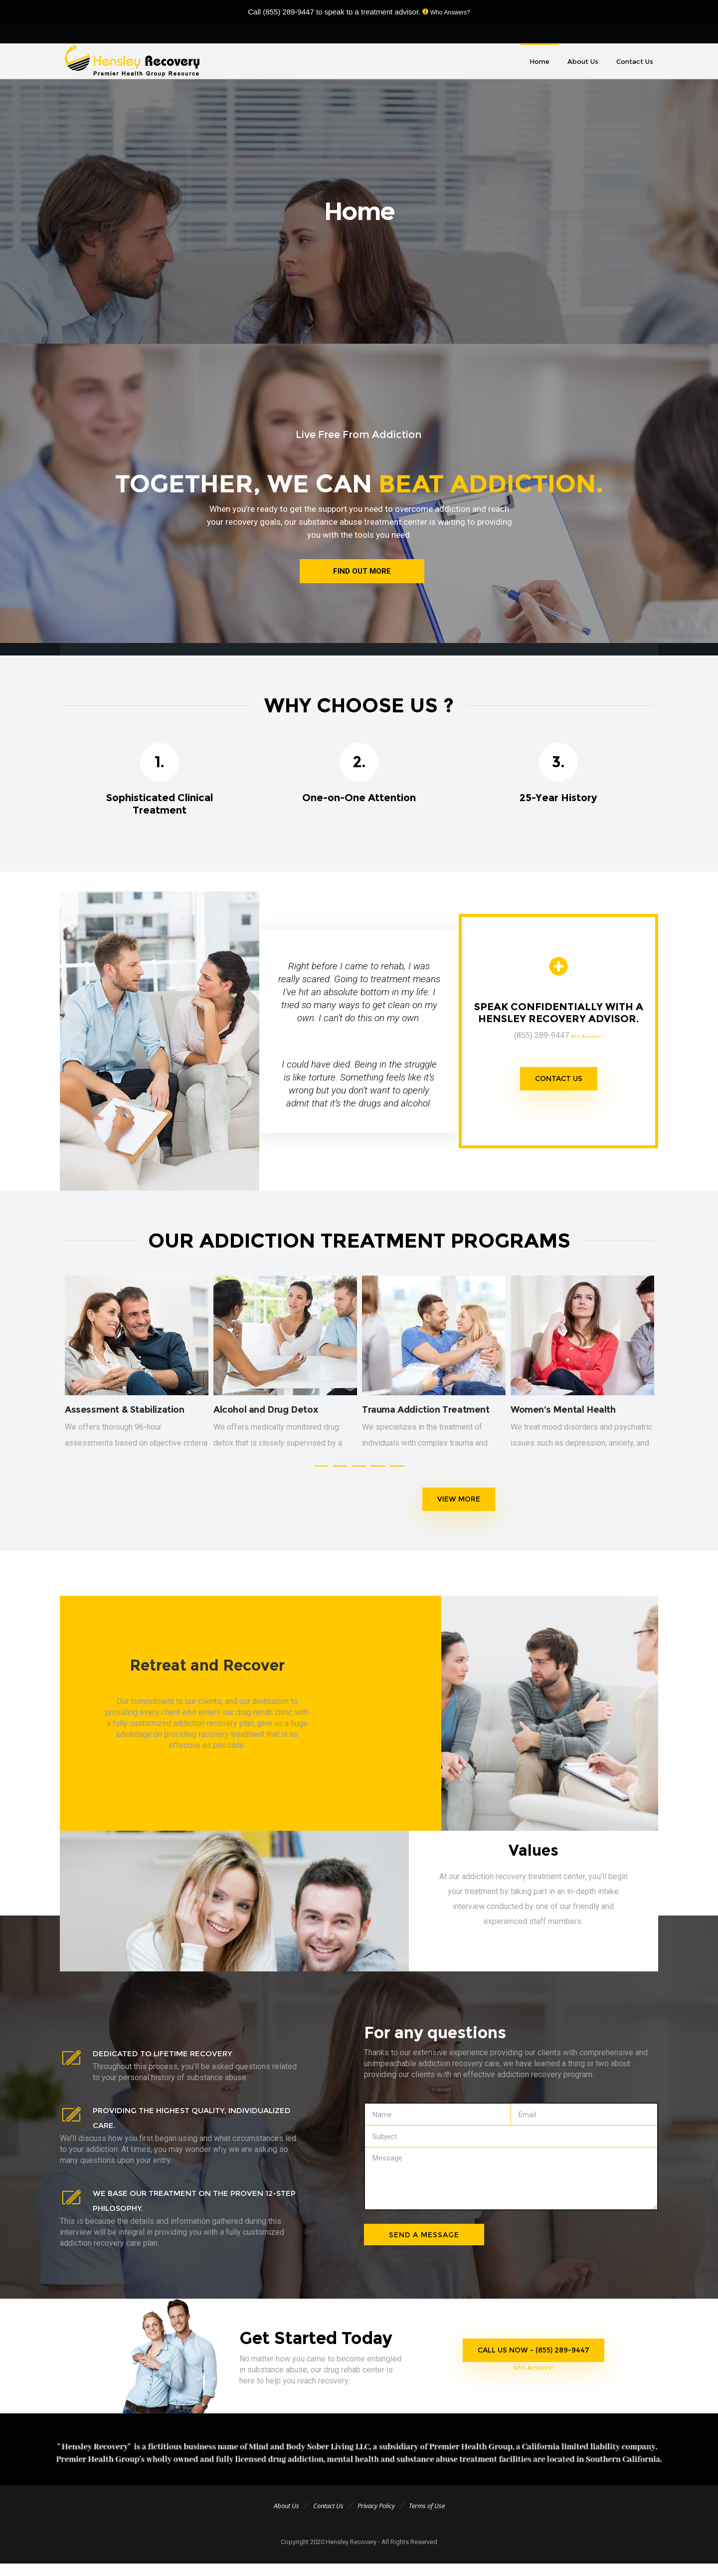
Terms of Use (427, 2515)
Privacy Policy (376, 2515)
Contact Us (328, 2515)
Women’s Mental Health (563, 1414)
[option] (136, 1373)
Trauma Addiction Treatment (426, 1414)
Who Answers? (449, 12)
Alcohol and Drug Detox (265, 1414)
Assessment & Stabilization (124, 1414)
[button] (321, 1476)
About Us (286, 2515)
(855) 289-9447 (288, 11)
